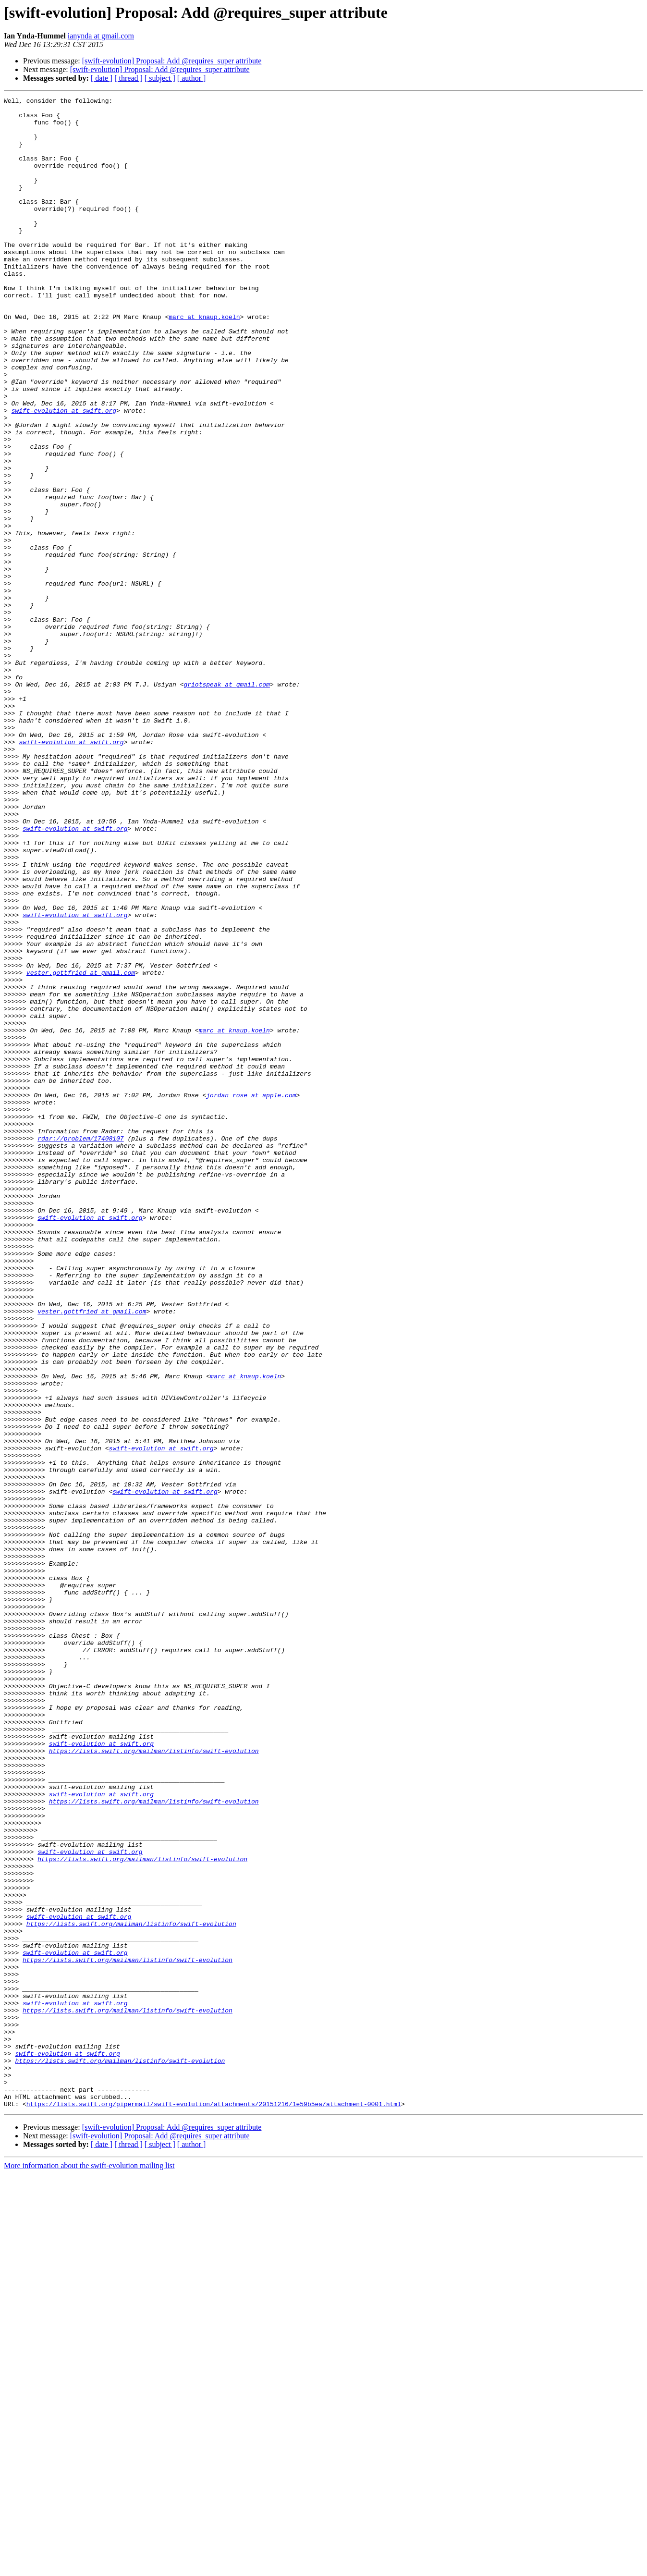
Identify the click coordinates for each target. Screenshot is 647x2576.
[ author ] (191, 78)
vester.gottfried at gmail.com (80, 1148)
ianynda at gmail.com (101, 36)
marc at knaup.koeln (204, 361)
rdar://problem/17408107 (80, 1347)
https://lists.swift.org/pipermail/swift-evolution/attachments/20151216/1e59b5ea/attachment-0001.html (213, 2506)
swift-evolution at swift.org (64, 473)
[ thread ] (128, 78)
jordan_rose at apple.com (251, 1295)
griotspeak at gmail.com (226, 802)
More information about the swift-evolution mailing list (89, 2568)
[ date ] (101, 78)
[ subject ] (160, 78)
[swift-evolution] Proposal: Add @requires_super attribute (172, 61)
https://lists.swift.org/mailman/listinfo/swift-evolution (154, 2082)
